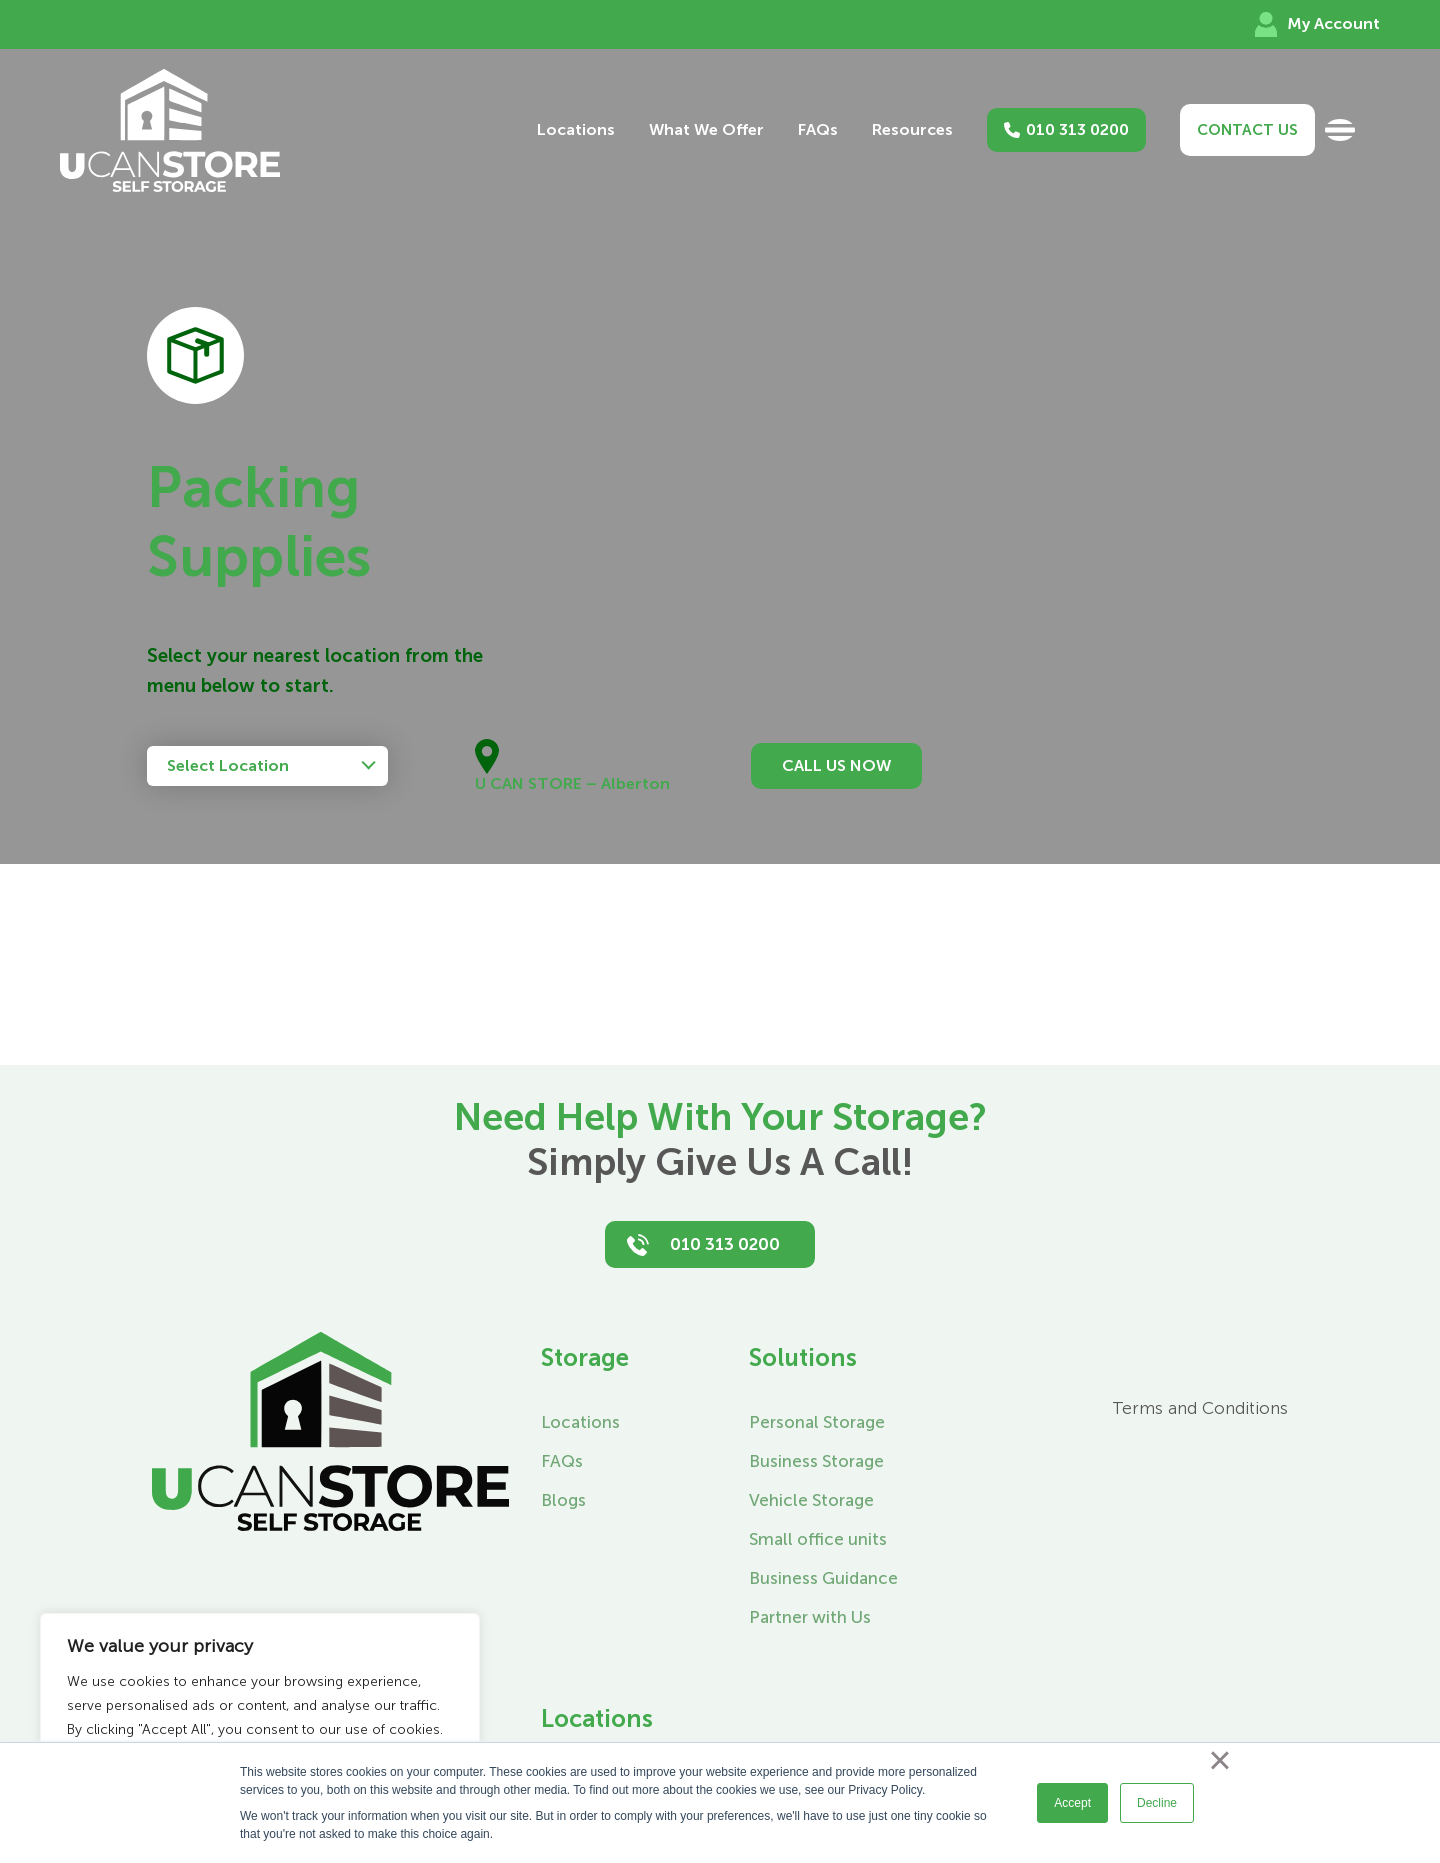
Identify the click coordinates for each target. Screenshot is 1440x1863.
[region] (260, 1718)
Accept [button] (1072, 1803)
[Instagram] (1003, 1352)
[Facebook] (951, 1352)
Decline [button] (1157, 1803)
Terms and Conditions (1200, 1408)
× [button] (1219, 1760)
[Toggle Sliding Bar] (1340, 130)
